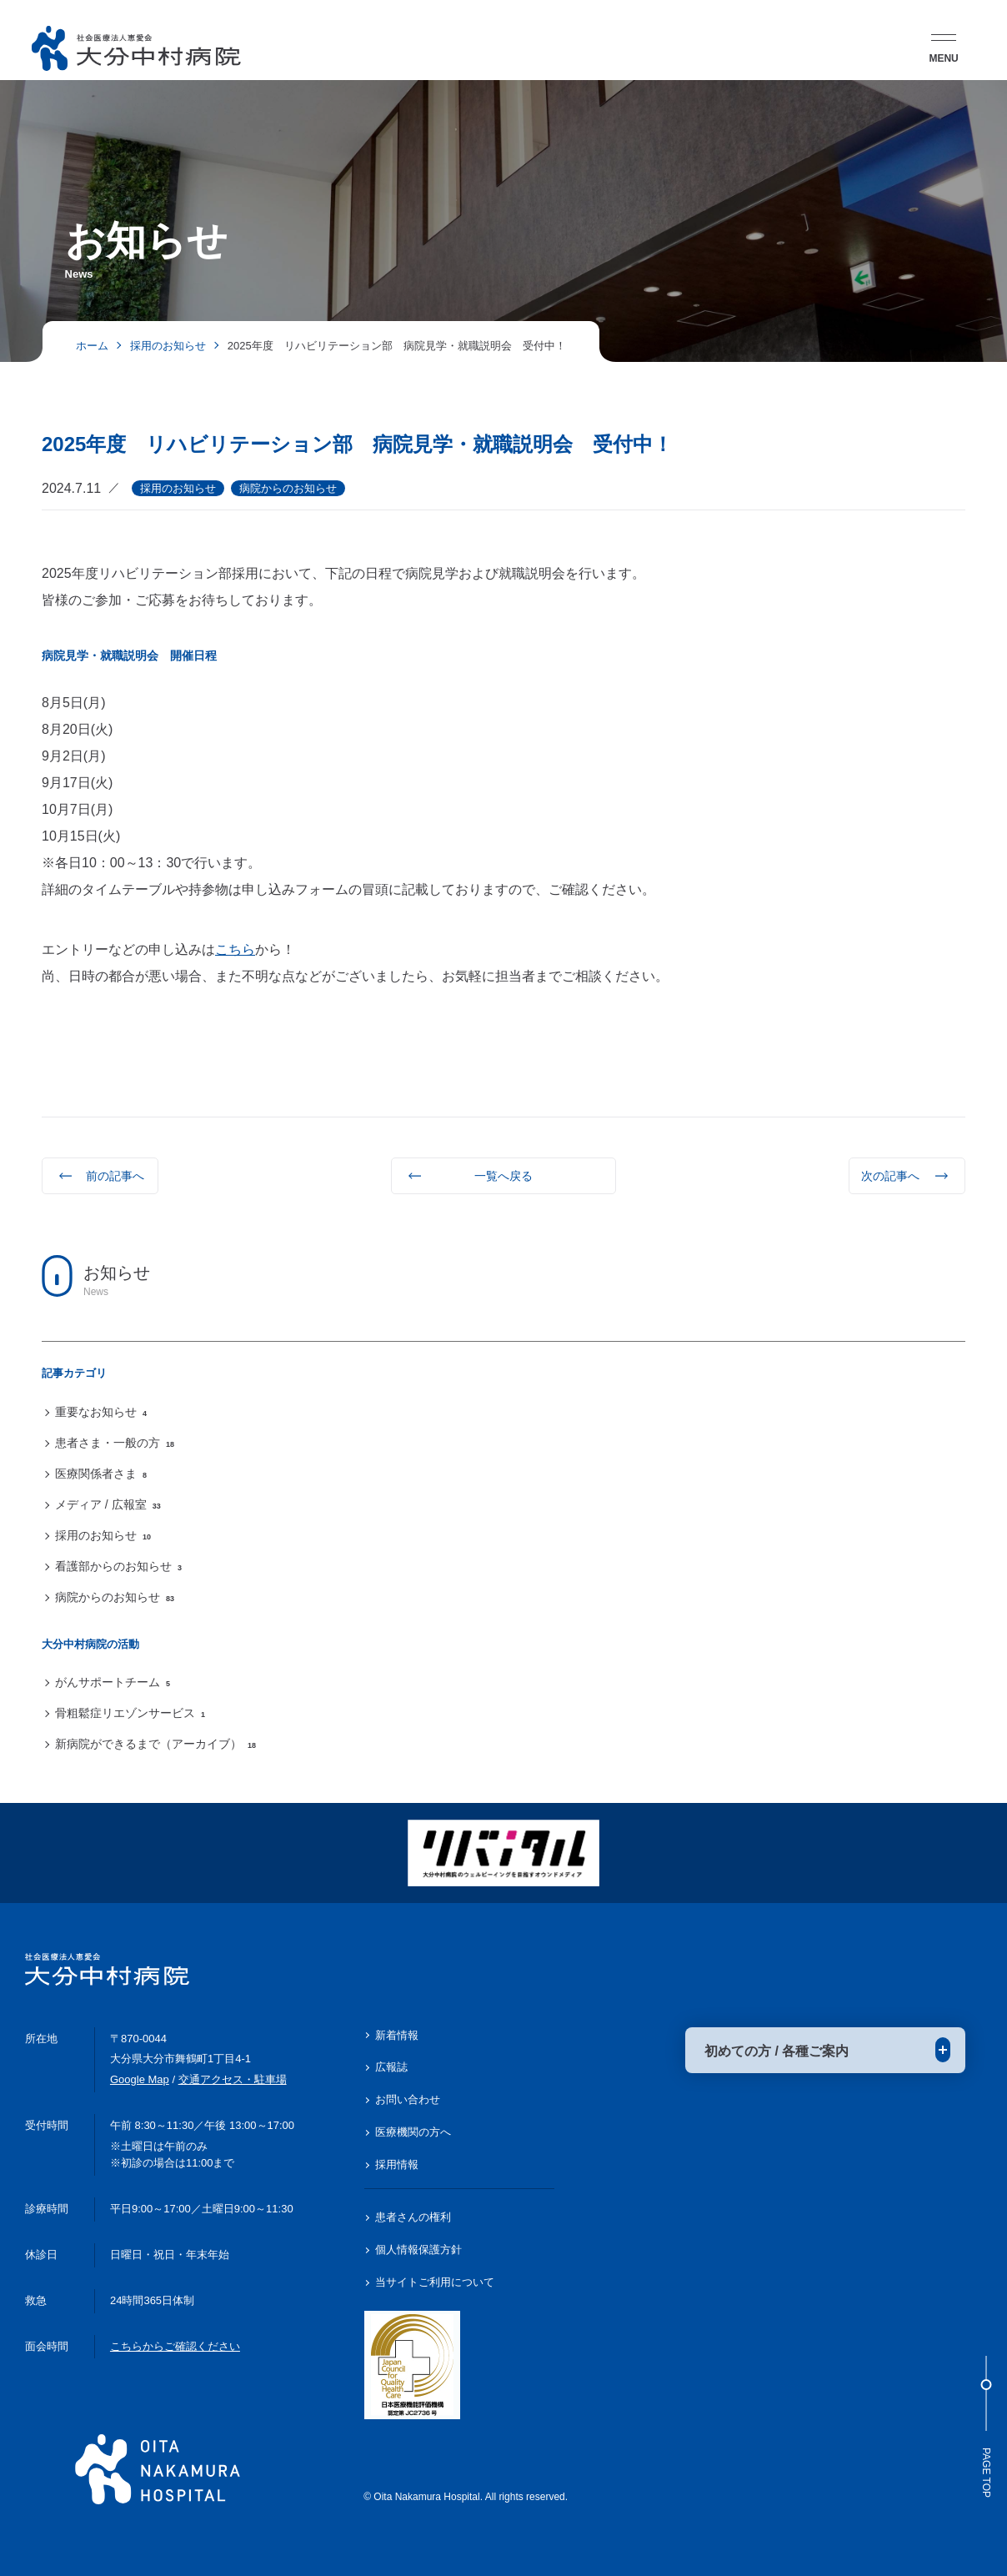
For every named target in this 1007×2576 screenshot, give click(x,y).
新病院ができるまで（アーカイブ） (155, 1743)
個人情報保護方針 (418, 2249)
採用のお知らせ (103, 1535)
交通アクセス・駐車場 (232, 2079)
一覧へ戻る (503, 1176)
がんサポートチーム (112, 1682)
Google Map (139, 2079)
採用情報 (396, 2164)
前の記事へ (115, 1176)
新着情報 (396, 2035)
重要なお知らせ (101, 1412)
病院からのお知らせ (114, 1597)
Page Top (986, 2427)
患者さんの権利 (413, 2217)
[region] (503, 1473)
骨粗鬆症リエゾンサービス (130, 1713)
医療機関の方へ (413, 2132)
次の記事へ (890, 1176)
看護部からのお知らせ (118, 1566)
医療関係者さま (101, 1473)
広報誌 (391, 2067)
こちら (235, 949)
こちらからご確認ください (175, 2346)
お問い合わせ (407, 2099)
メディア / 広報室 (108, 1504)
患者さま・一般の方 (114, 1442)
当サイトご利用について (434, 2282)
